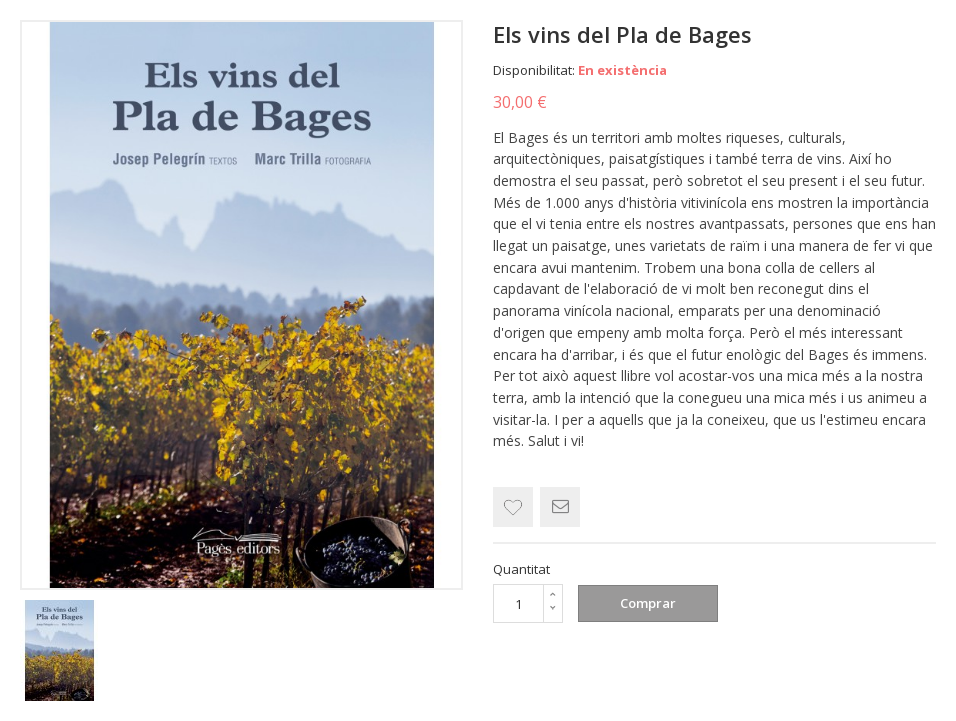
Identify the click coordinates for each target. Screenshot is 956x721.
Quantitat (521, 569)
